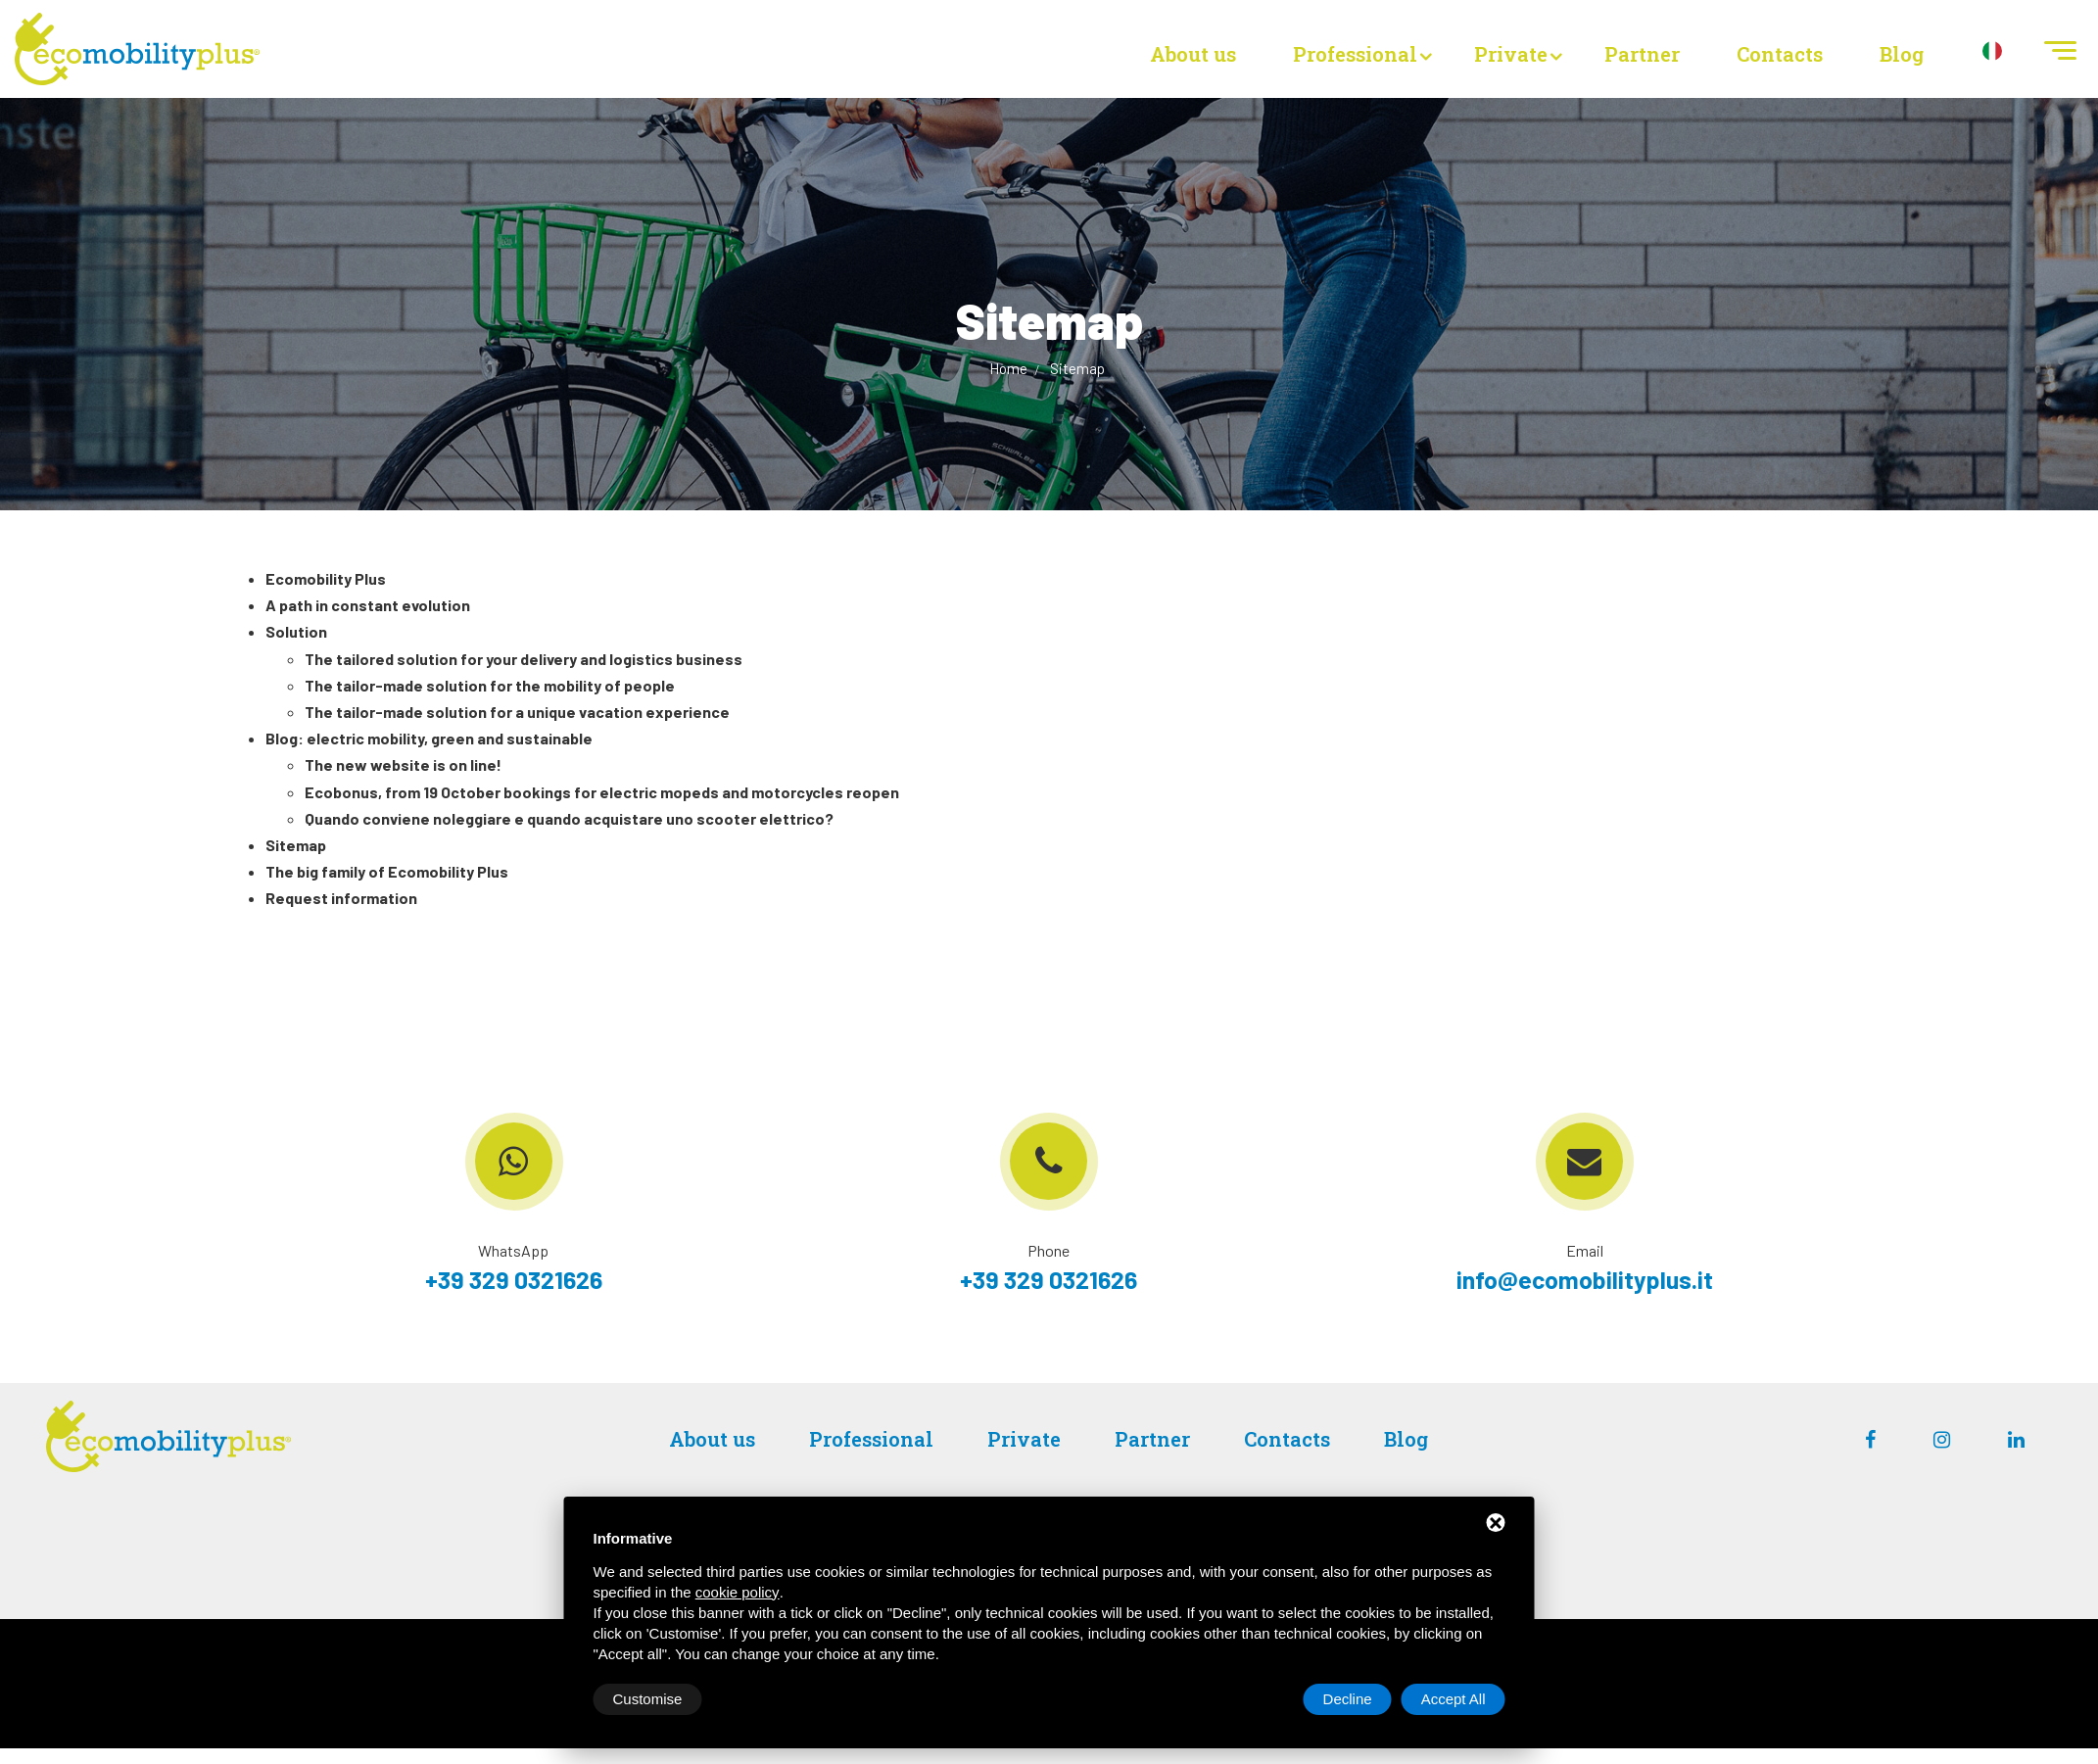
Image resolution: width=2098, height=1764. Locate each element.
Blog (1902, 54)
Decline (1347, 1699)
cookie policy (737, 1592)
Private (1511, 54)
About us (1193, 54)
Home (1009, 368)
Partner (1642, 54)
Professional (1355, 54)
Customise (648, 1699)
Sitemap (1077, 368)
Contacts (1780, 54)
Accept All (1453, 1699)
